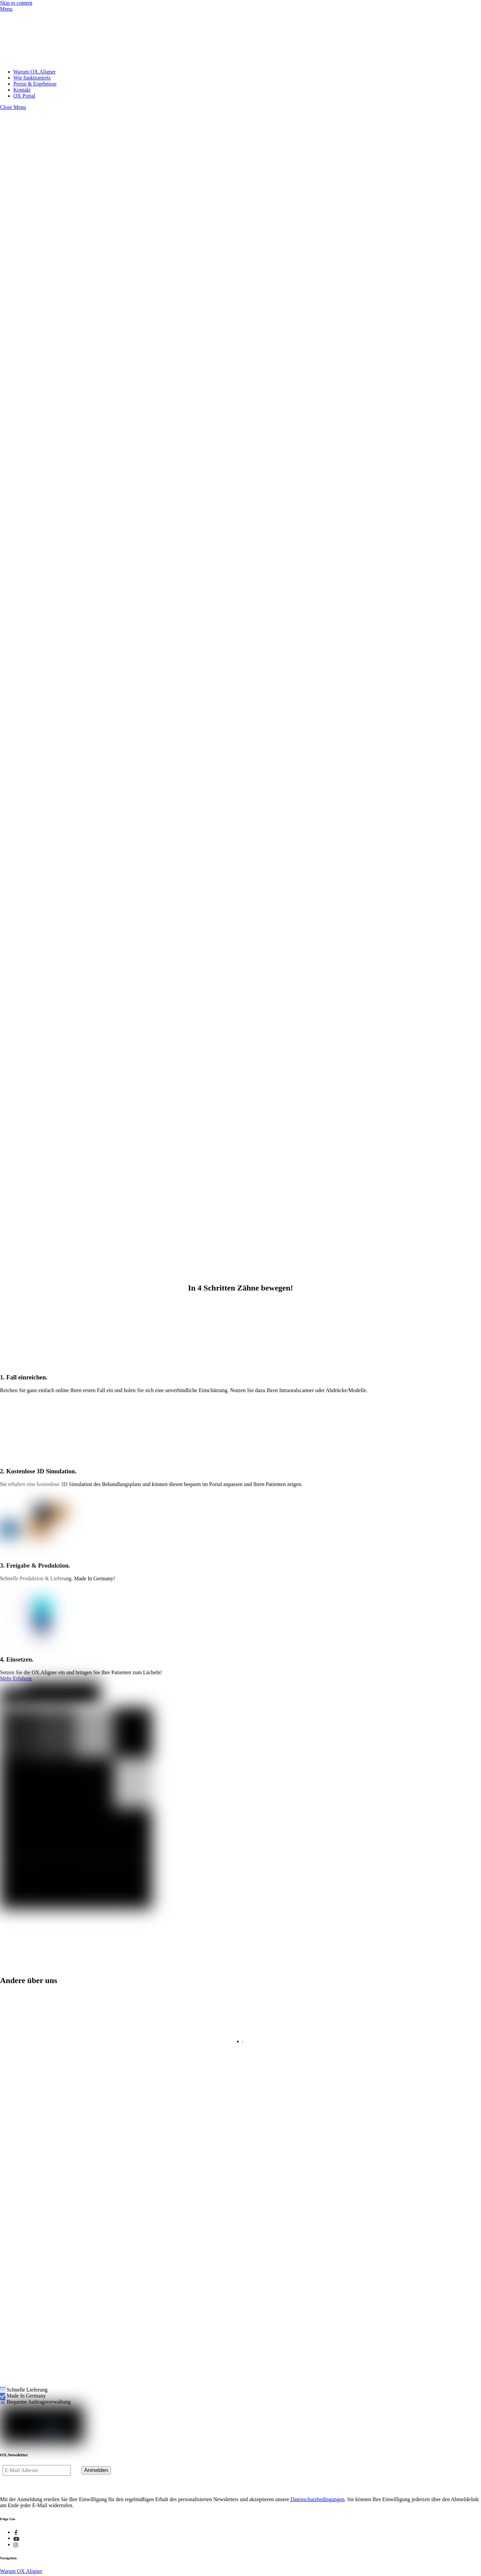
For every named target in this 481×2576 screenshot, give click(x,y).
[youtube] (16, 2538)
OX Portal (24, 96)
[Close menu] (13, 107)
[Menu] (6, 9)
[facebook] (16, 2532)
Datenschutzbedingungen (318, 2499)
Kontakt (22, 90)
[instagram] (16, 2544)
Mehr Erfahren (16, 1678)
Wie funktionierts (32, 78)
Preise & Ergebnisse (34, 84)
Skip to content (16, 3)
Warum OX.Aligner (34, 72)
